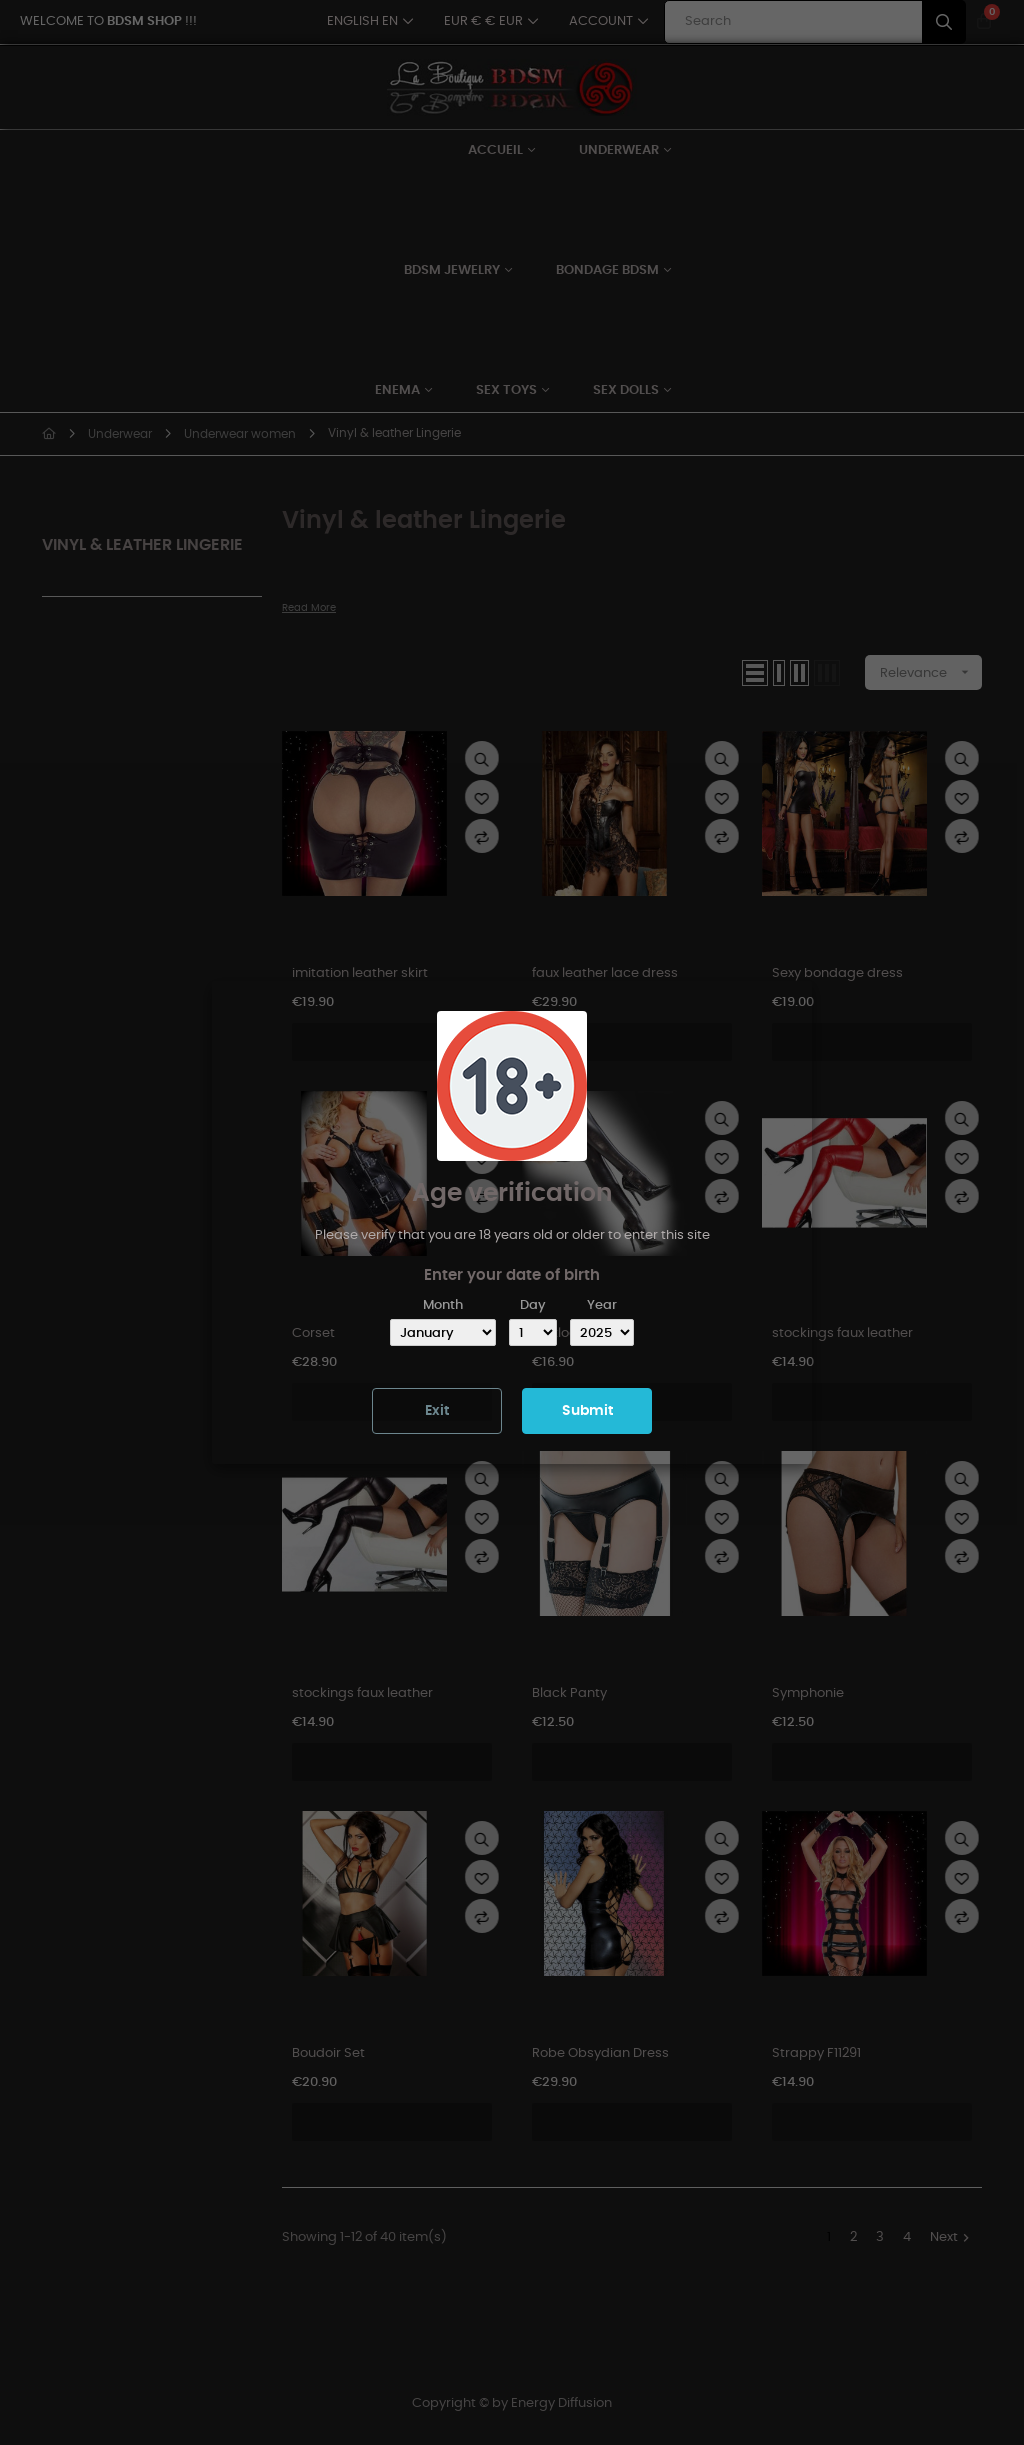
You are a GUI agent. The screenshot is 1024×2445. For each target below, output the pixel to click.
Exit (437, 1411)
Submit (587, 1411)
